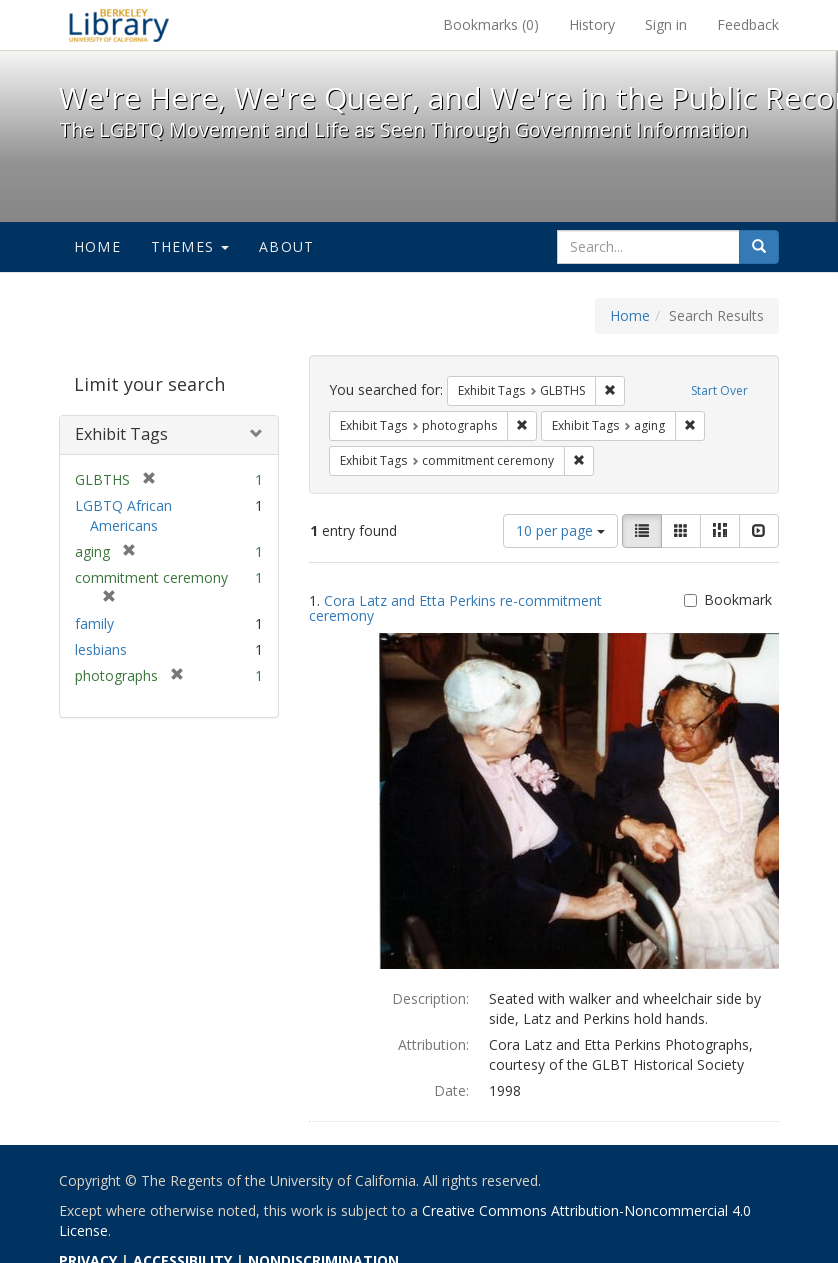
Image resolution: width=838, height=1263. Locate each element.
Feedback (748, 24)
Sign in (666, 24)
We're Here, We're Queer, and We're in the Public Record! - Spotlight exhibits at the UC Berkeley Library (119, 25)
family (94, 623)
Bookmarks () (491, 24)
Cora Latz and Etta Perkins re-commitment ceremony (455, 608)
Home (97, 246)
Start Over (719, 390)
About (286, 246)
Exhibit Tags (121, 434)
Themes (190, 246)
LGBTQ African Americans (123, 515)
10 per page (560, 530)
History (592, 24)
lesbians (101, 649)
